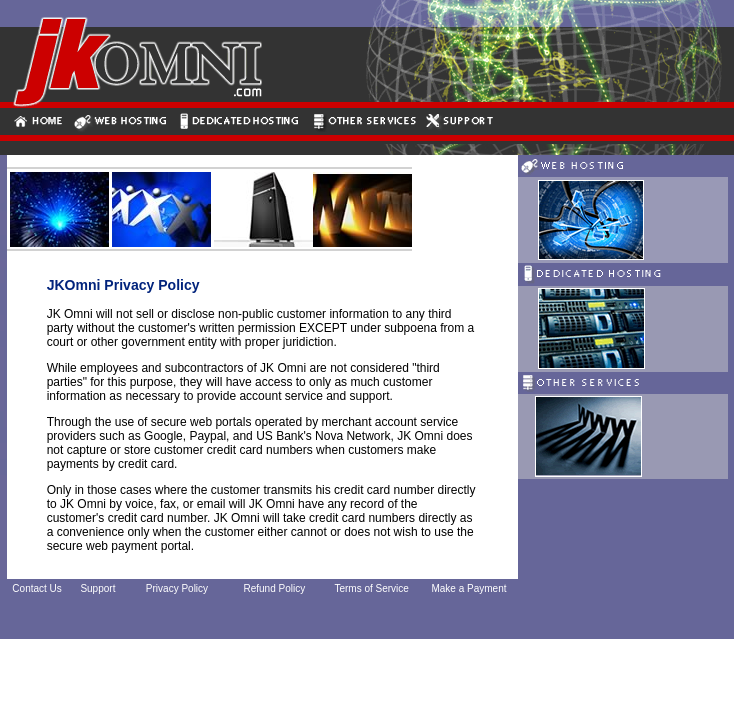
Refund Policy (274, 588)
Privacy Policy (177, 588)
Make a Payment (468, 588)
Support (97, 588)
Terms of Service (371, 588)
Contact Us (36, 588)
